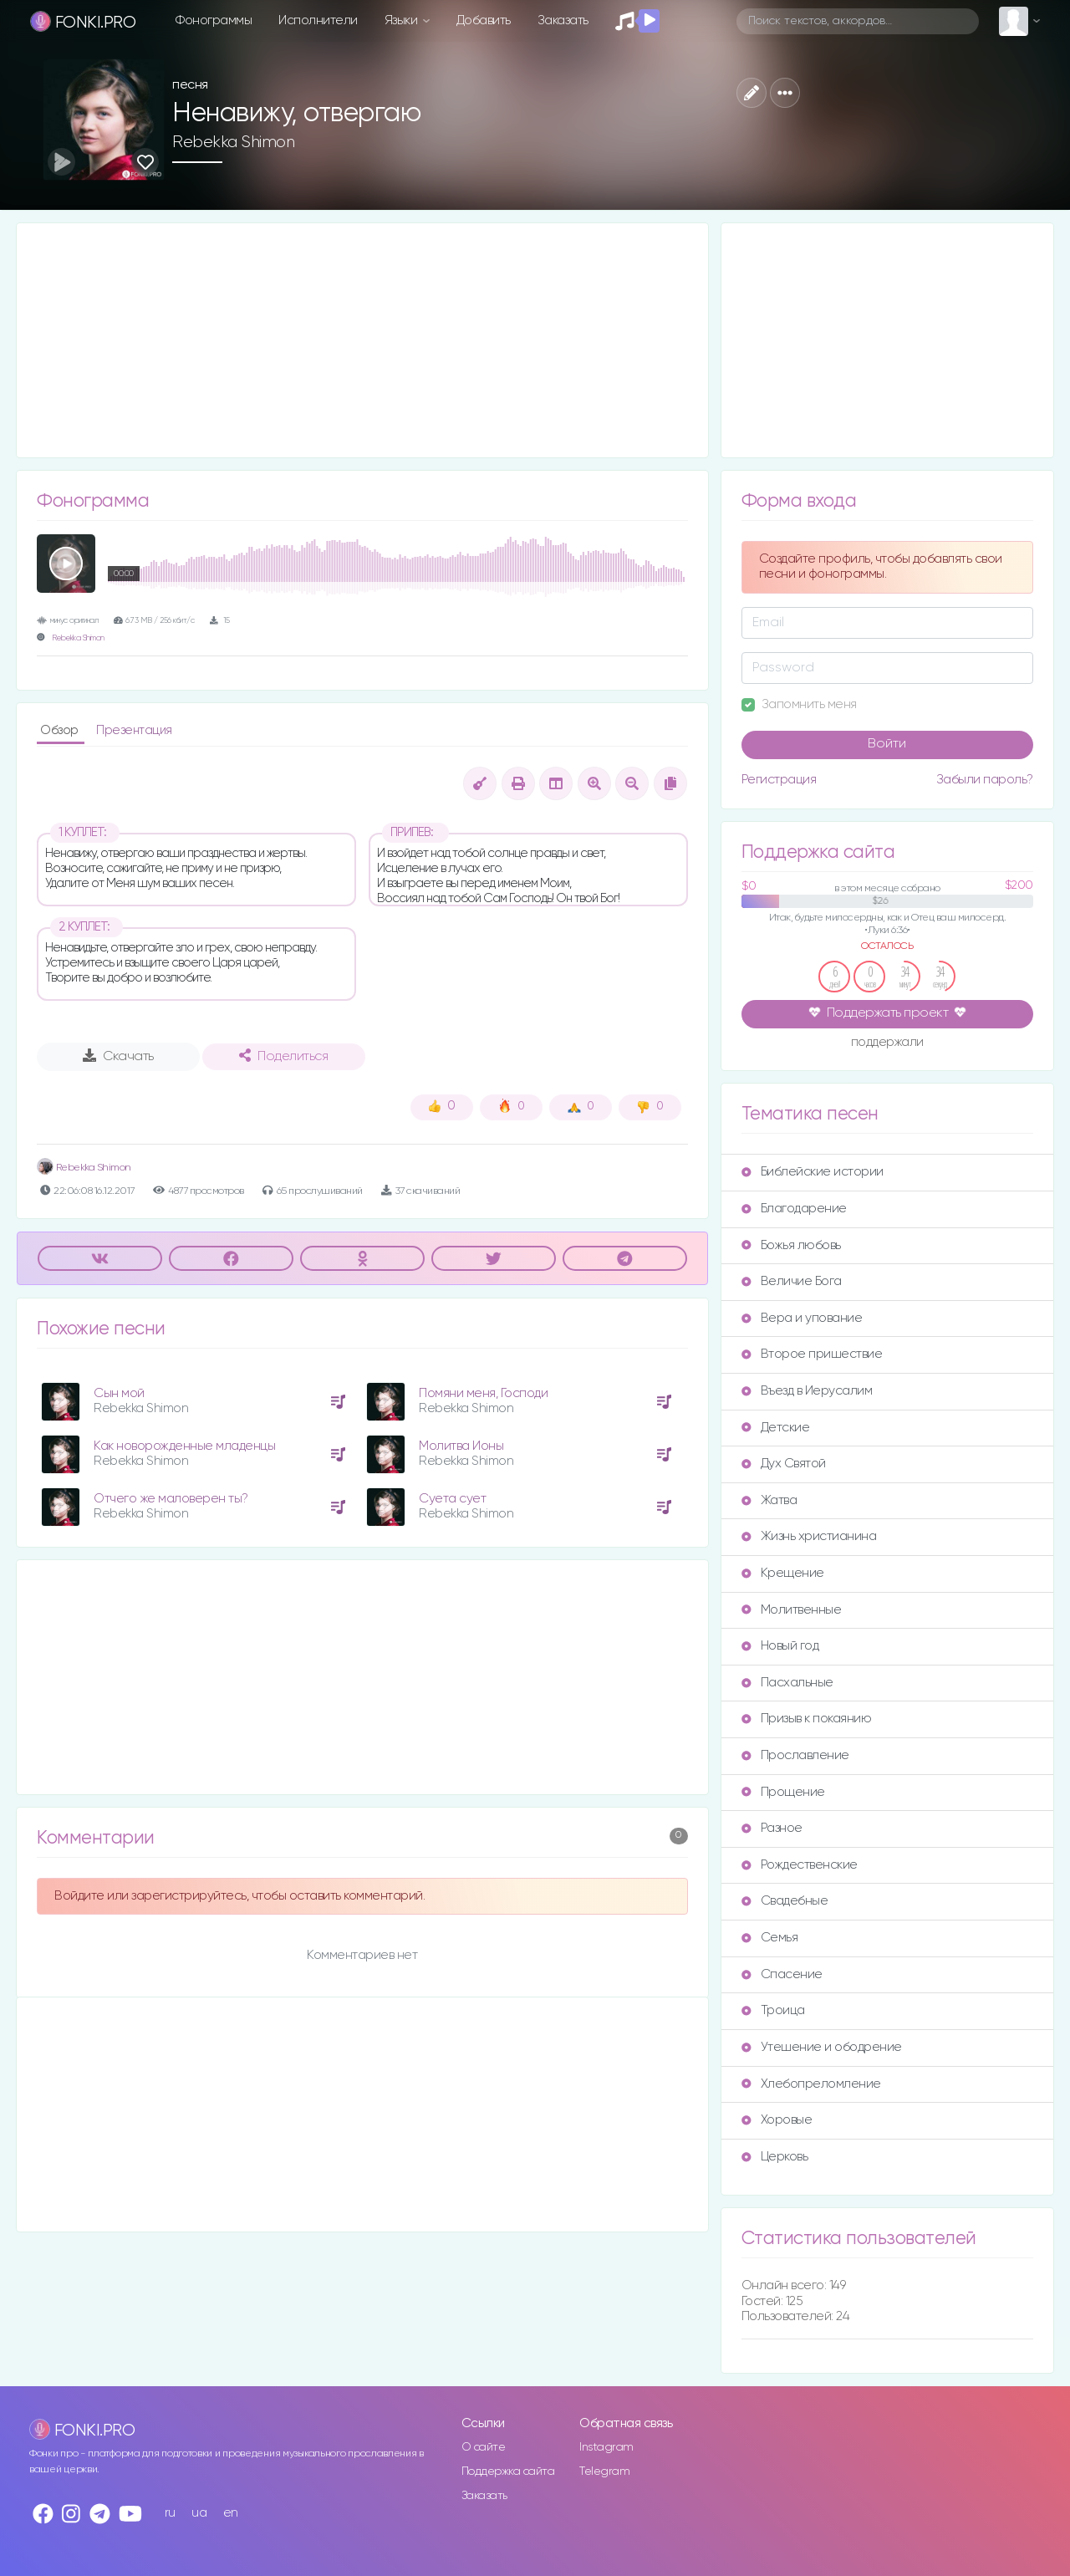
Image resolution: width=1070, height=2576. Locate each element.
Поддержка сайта (508, 2471)
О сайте (483, 2447)
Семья (769, 1937)
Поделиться (283, 1056)
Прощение (783, 1792)
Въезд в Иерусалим (807, 1391)
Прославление (795, 1755)
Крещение (782, 1573)
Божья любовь (791, 1245)
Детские (775, 1427)
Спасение (782, 1974)
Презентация (134, 730)
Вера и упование (802, 1318)
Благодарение (794, 1208)
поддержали (887, 1043)
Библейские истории (812, 1172)
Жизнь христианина (809, 1536)
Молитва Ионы (461, 1446)
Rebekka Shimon (233, 142)
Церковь (774, 2156)
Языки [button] (402, 20)
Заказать (563, 20)
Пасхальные (787, 1682)
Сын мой (119, 1393)
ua (198, 2513)
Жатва (769, 1500)
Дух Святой (783, 1463)
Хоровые (777, 2120)
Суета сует (452, 1498)
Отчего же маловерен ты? (171, 1498)
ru (170, 2513)
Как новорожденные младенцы (184, 1446)
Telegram (604, 2471)
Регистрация (779, 779)
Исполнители (318, 20)
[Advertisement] (362, 340)
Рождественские (799, 1865)
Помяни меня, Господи (483, 1393)
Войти (887, 744)
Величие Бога (791, 1281)
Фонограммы (214, 20)
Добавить (483, 20)
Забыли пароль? (984, 779)
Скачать (118, 1056)
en (230, 2513)
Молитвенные (791, 1610)
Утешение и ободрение (821, 2047)
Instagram (606, 2447)
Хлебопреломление (811, 2084)
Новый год (780, 1646)
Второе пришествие (812, 1354)
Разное (771, 1828)
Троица (773, 2010)
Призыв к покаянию (806, 1718)
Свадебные (784, 1901)
